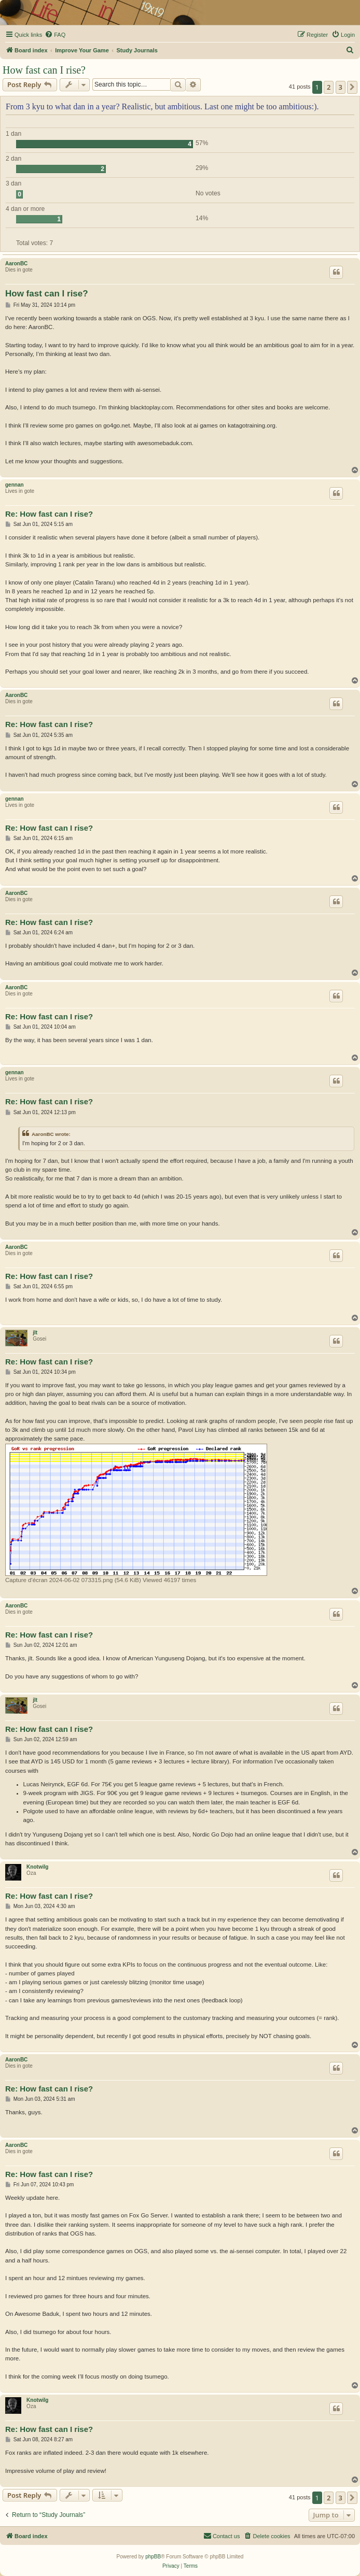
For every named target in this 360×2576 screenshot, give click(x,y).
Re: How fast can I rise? (49, 513)
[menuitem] (55, 35)
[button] (352, 87)
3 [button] (340, 87)
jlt (35, 1332)
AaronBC (16, 263)
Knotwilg (37, 1867)
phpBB (153, 2556)
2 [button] (328, 87)
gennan (14, 485)
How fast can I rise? (44, 70)
